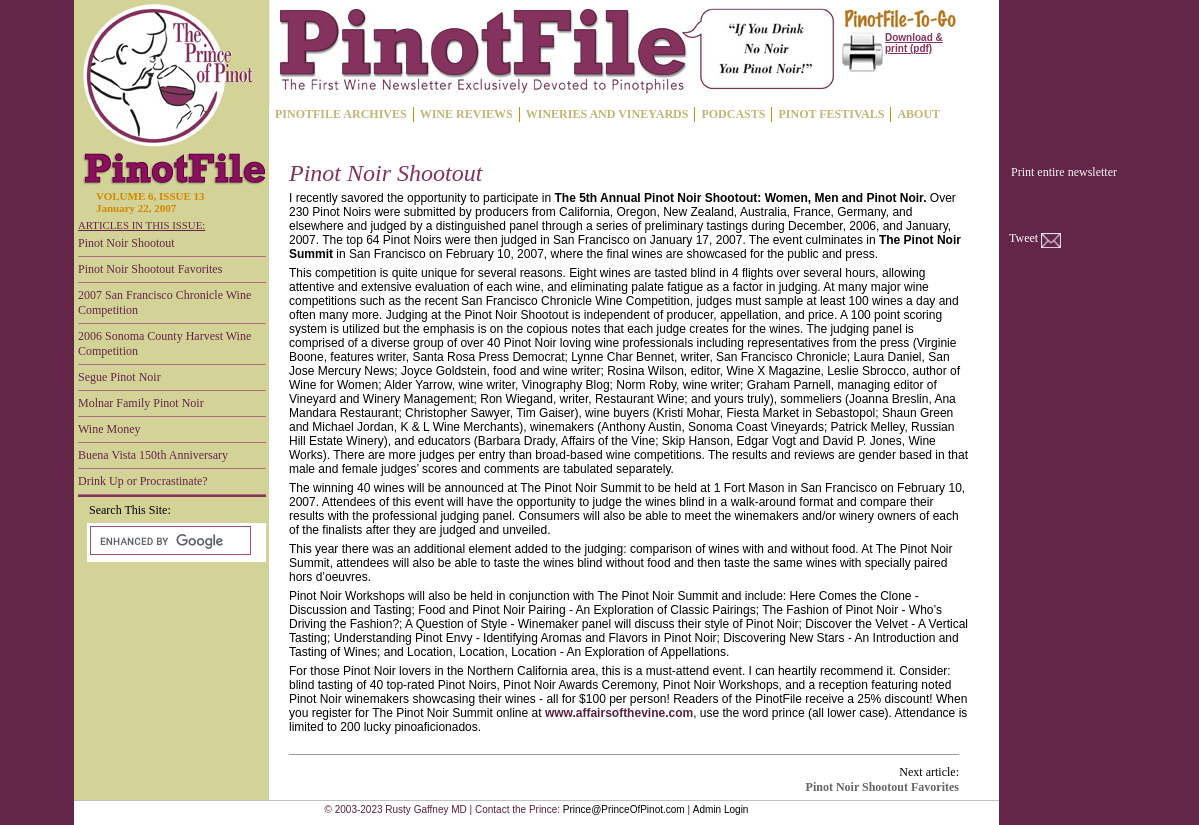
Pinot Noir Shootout (126, 243)
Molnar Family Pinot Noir (141, 403)
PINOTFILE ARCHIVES (341, 114)
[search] (168, 541)
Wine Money (109, 429)
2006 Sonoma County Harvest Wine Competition (164, 343)
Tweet (1023, 238)
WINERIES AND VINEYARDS (607, 114)
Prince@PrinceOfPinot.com (624, 809)
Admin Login (721, 809)
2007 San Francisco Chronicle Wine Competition (164, 302)
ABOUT (918, 114)
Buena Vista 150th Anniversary (153, 455)
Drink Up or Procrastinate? (143, 481)
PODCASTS (733, 114)
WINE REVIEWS (466, 114)
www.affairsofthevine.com (619, 713)
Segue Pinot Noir (119, 377)
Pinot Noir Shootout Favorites (150, 269)
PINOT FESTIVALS (831, 114)
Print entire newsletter (1064, 172)
